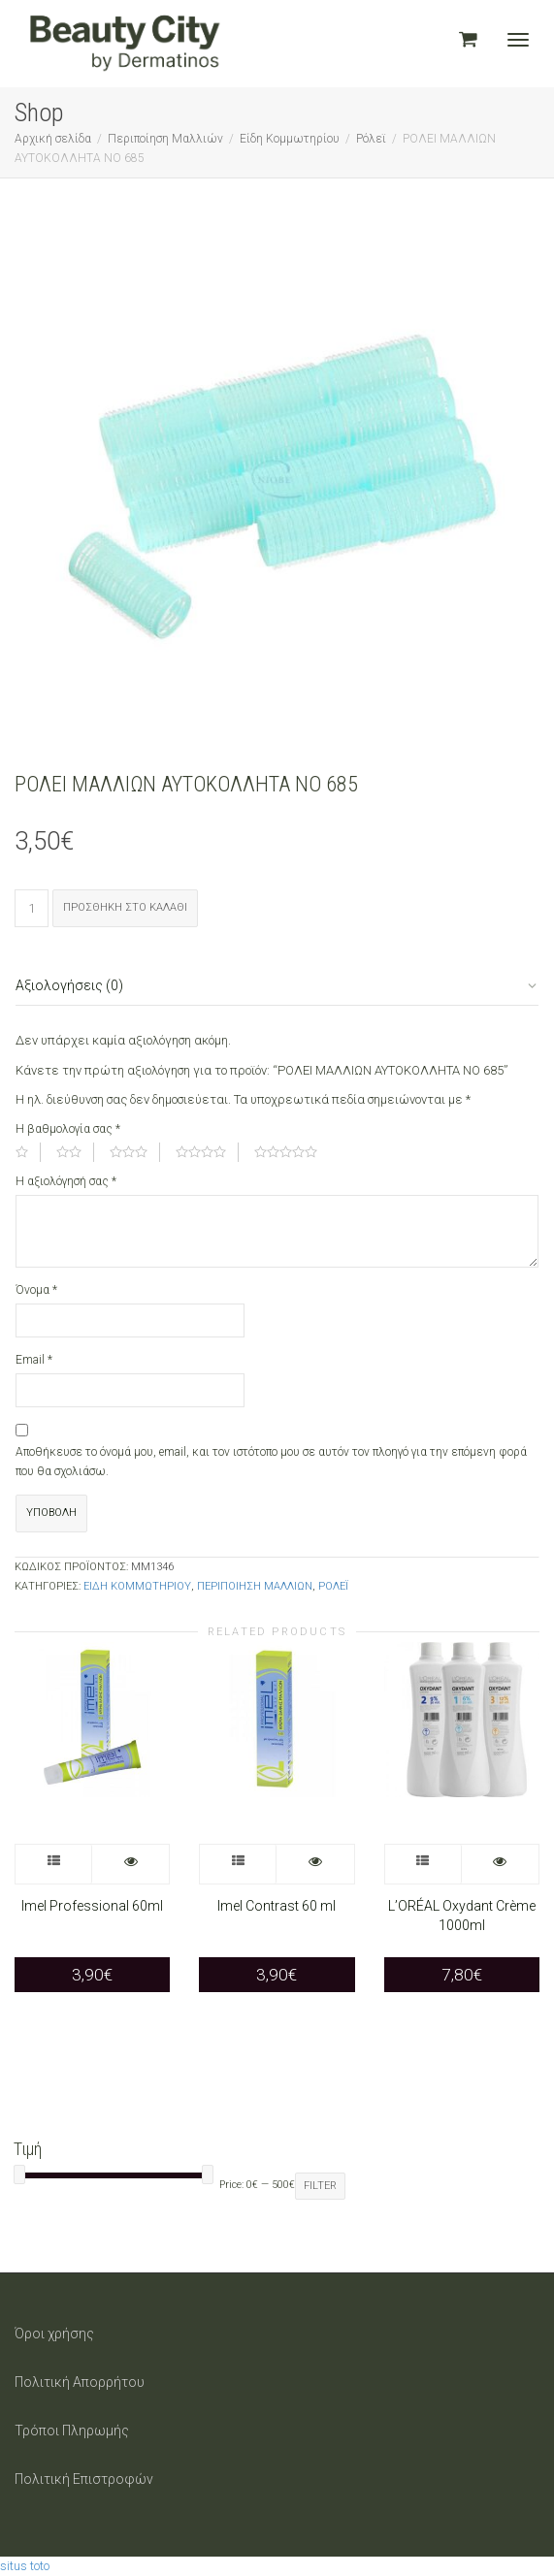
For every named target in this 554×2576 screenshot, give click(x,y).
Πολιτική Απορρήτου (80, 2382)
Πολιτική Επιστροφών (84, 2479)
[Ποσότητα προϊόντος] (32, 908)
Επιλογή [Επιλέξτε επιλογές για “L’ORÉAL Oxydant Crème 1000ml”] (423, 1864)
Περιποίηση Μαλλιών (165, 138)
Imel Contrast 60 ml (276, 1906)
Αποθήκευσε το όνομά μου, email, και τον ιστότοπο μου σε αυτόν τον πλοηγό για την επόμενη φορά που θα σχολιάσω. (271, 1461)
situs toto (24, 2566)
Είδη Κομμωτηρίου (290, 138)
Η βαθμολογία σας (68, 1129)
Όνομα (36, 1290)
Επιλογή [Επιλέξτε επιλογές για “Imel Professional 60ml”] (54, 1864)
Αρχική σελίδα (53, 138)
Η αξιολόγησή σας (66, 1181)
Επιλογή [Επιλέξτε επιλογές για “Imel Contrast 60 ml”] (238, 1864)
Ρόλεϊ (371, 138)
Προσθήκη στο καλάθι (125, 907)
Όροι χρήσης (54, 2333)
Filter (320, 2185)
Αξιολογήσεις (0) (69, 985)
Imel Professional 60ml (92, 1906)
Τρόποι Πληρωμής (72, 2430)
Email (34, 1360)
